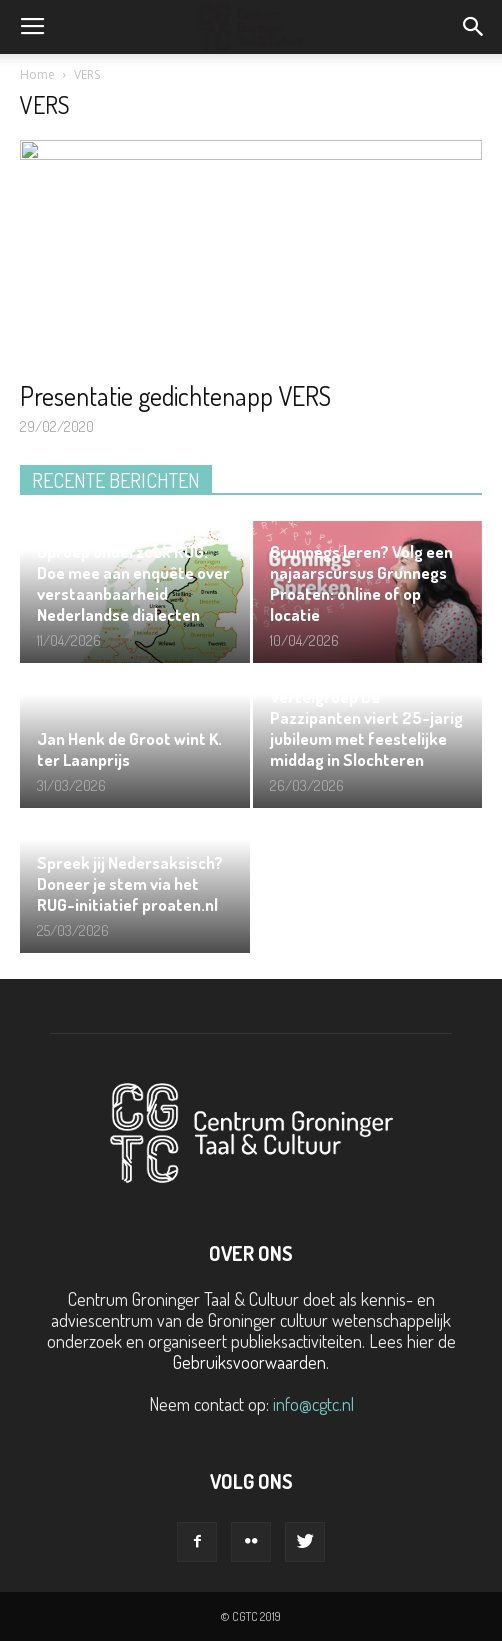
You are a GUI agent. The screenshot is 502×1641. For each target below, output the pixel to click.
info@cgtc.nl (313, 1404)
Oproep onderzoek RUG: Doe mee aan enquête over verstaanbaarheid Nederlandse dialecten (133, 583)
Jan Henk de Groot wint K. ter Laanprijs (129, 749)
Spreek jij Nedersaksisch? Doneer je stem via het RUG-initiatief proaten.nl (130, 883)
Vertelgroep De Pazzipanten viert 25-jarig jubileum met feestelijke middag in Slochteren (366, 728)
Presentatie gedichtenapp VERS (175, 395)
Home (37, 74)
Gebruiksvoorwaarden (249, 1362)
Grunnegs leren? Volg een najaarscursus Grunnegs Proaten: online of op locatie (361, 583)
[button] (474, 27)
